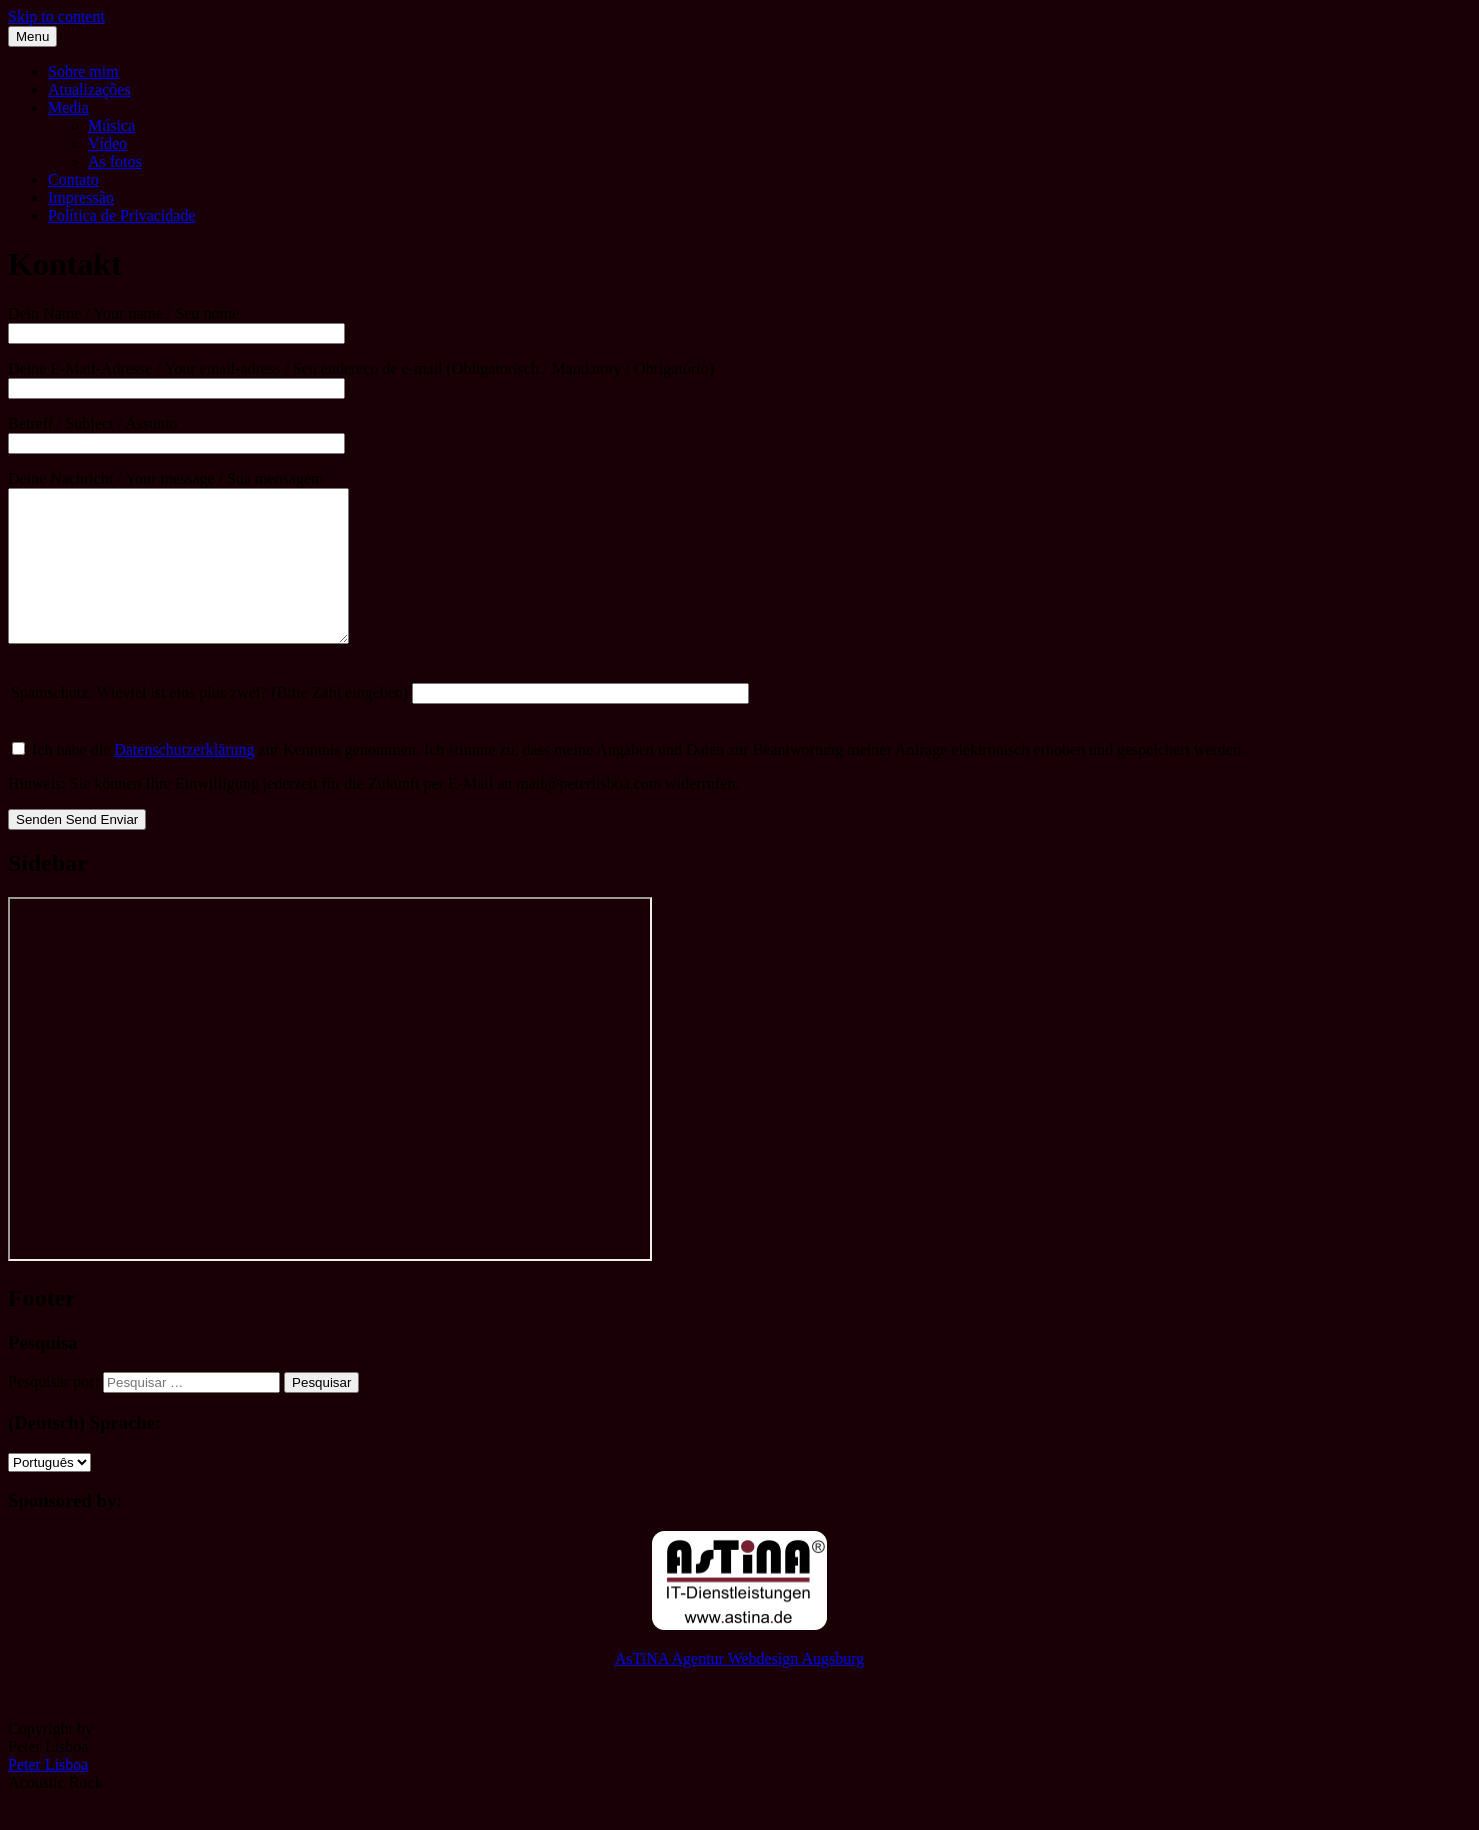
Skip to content (56, 16)
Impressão (81, 197)
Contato (73, 179)
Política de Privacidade (122, 215)
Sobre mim (83, 71)
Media (68, 107)
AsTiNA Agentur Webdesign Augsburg (740, 1688)
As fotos (115, 161)
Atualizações (89, 89)
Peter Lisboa (48, 1794)
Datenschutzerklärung (184, 779)
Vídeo (107, 143)
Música (111, 125)
